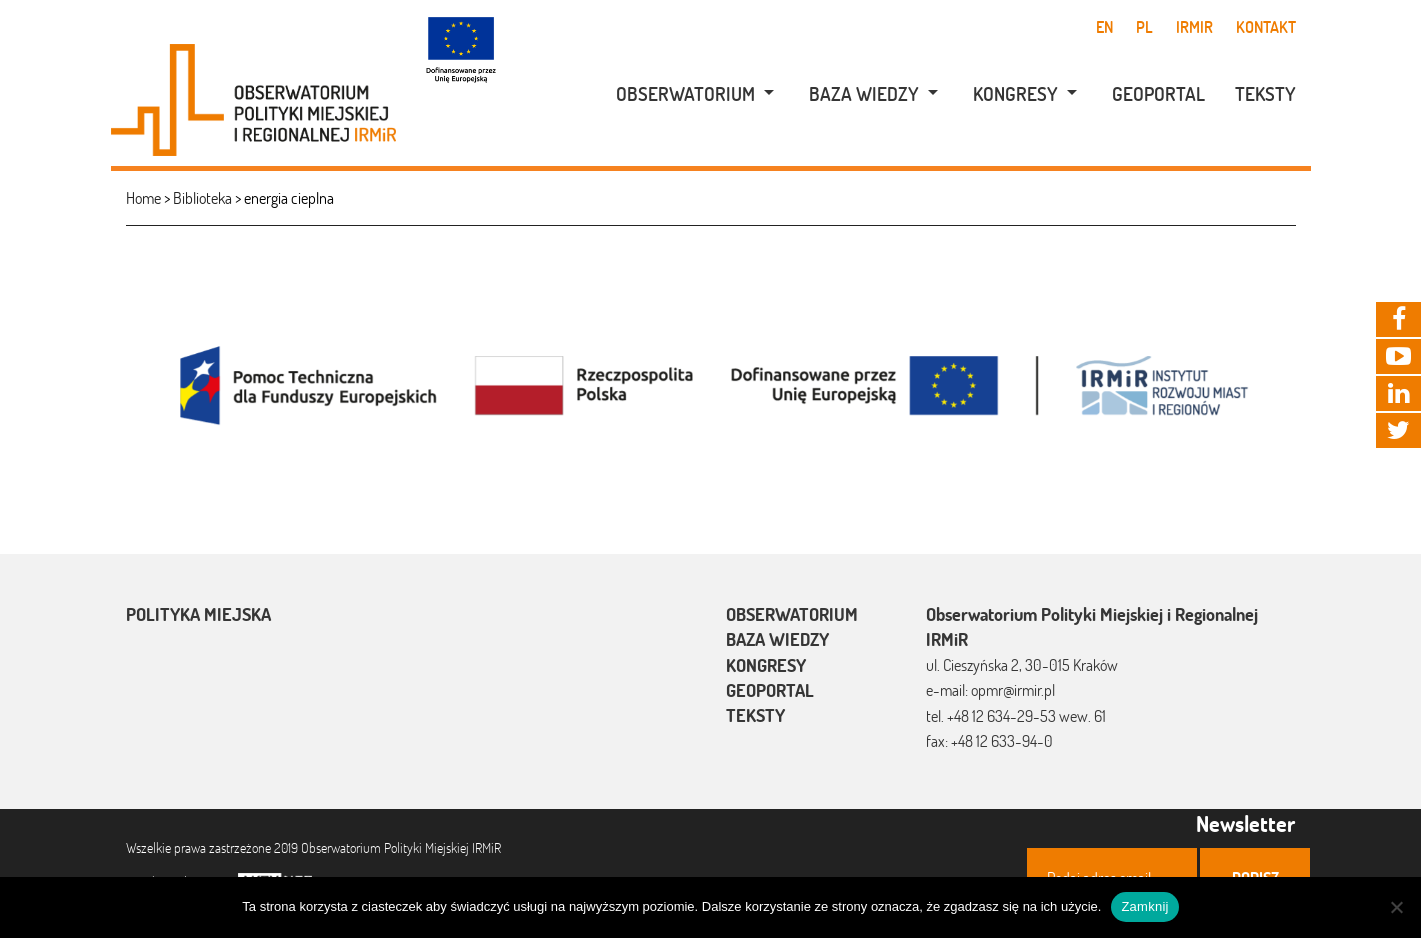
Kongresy (1015, 94)
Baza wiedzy (864, 94)
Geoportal (1158, 94)
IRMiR (1194, 27)
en (1104, 27)
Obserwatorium (685, 94)
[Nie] (1396, 907)
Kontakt (1266, 27)
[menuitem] (684, 94)
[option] (711, 383)
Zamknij (1144, 906)
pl (1144, 27)
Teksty (1265, 94)
